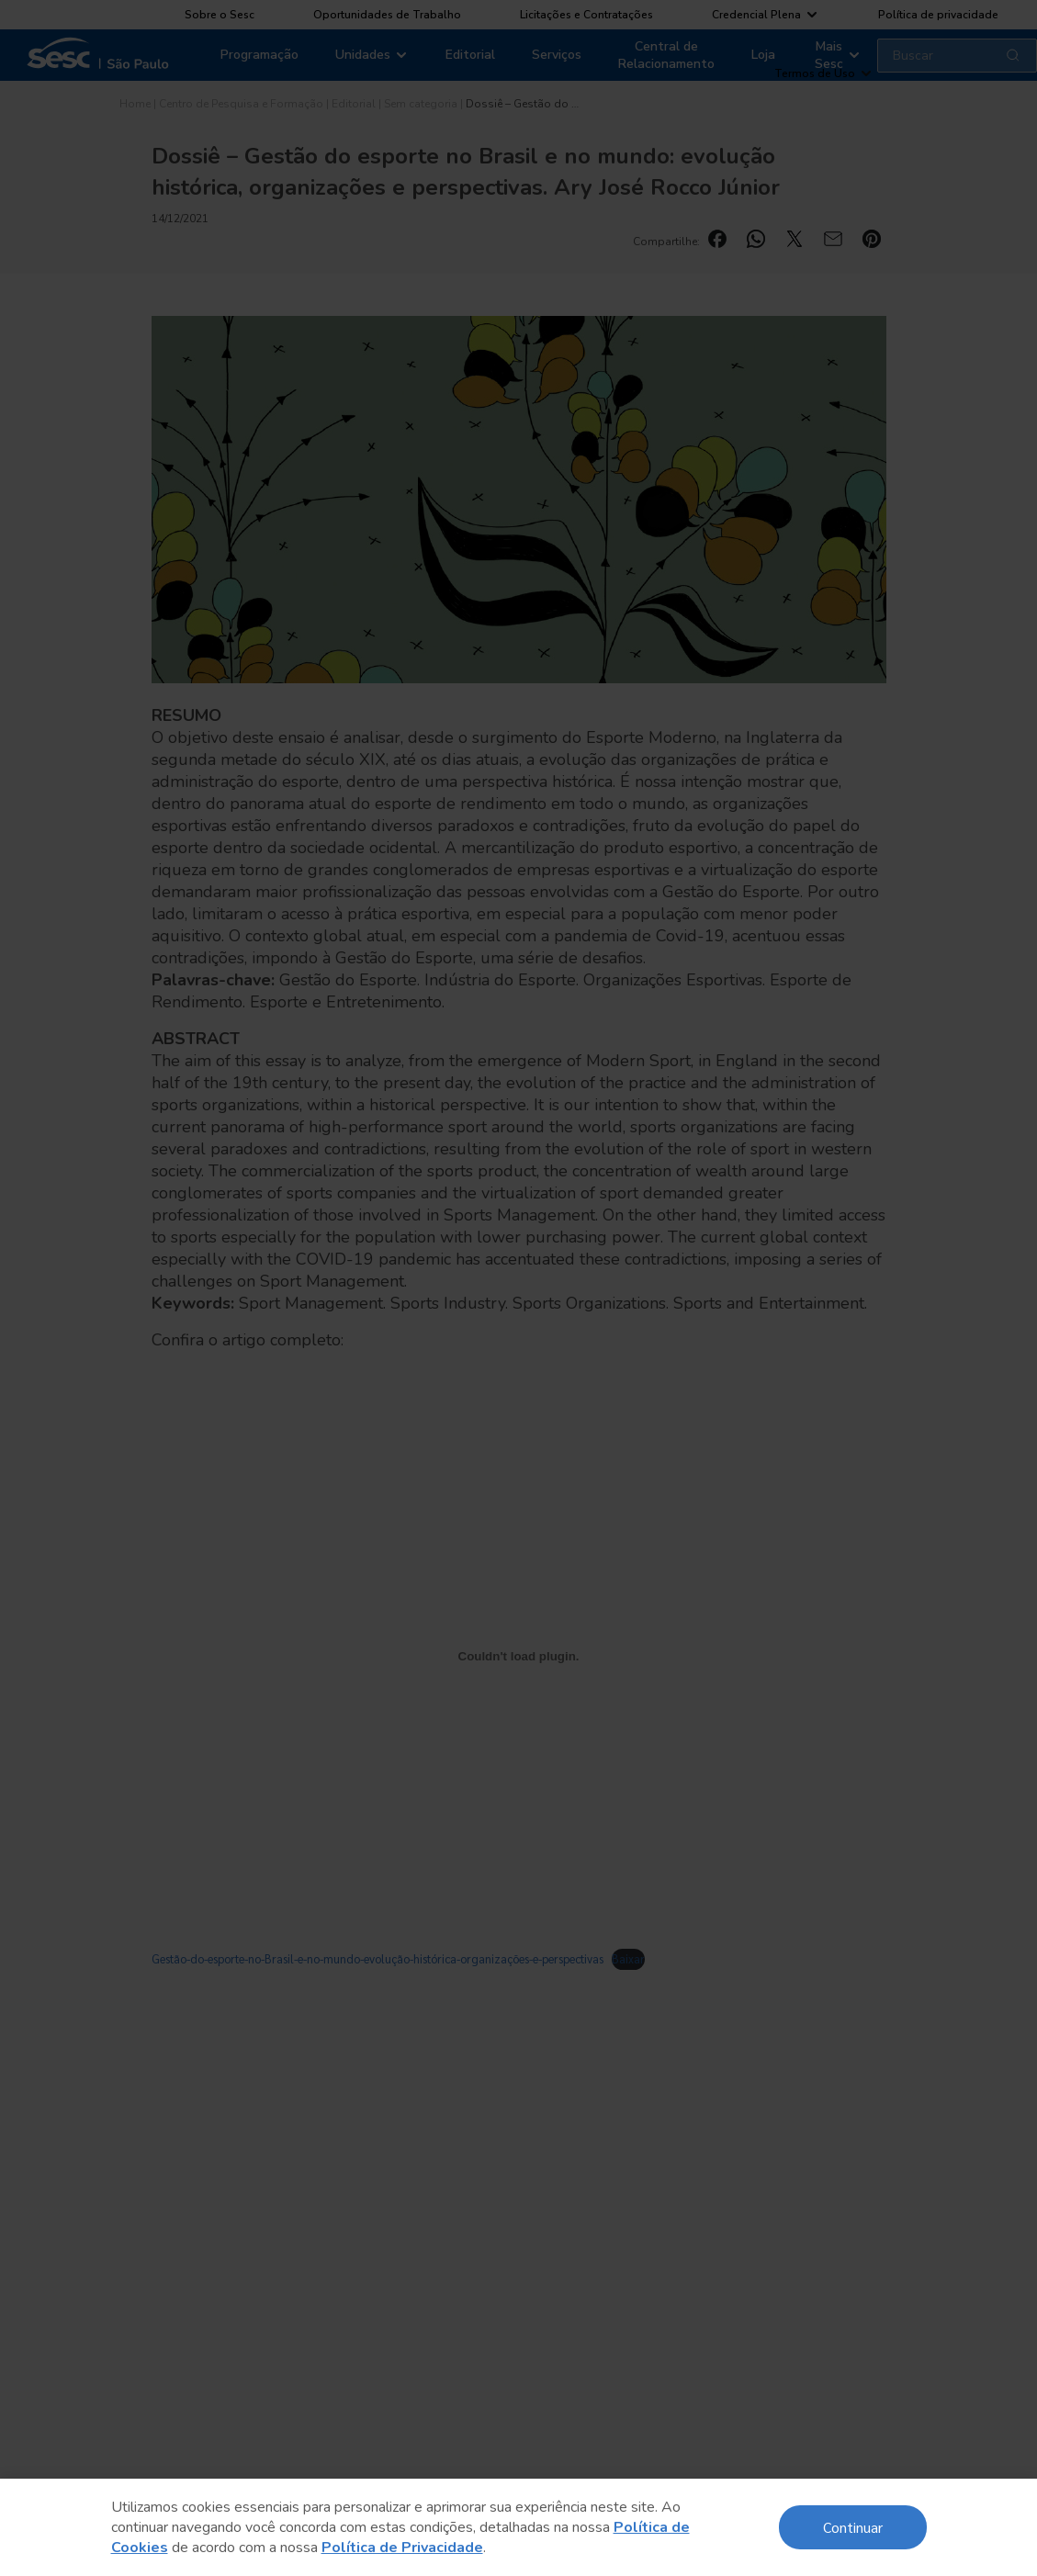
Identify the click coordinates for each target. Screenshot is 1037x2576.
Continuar (853, 2527)
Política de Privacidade (402, 2547)
